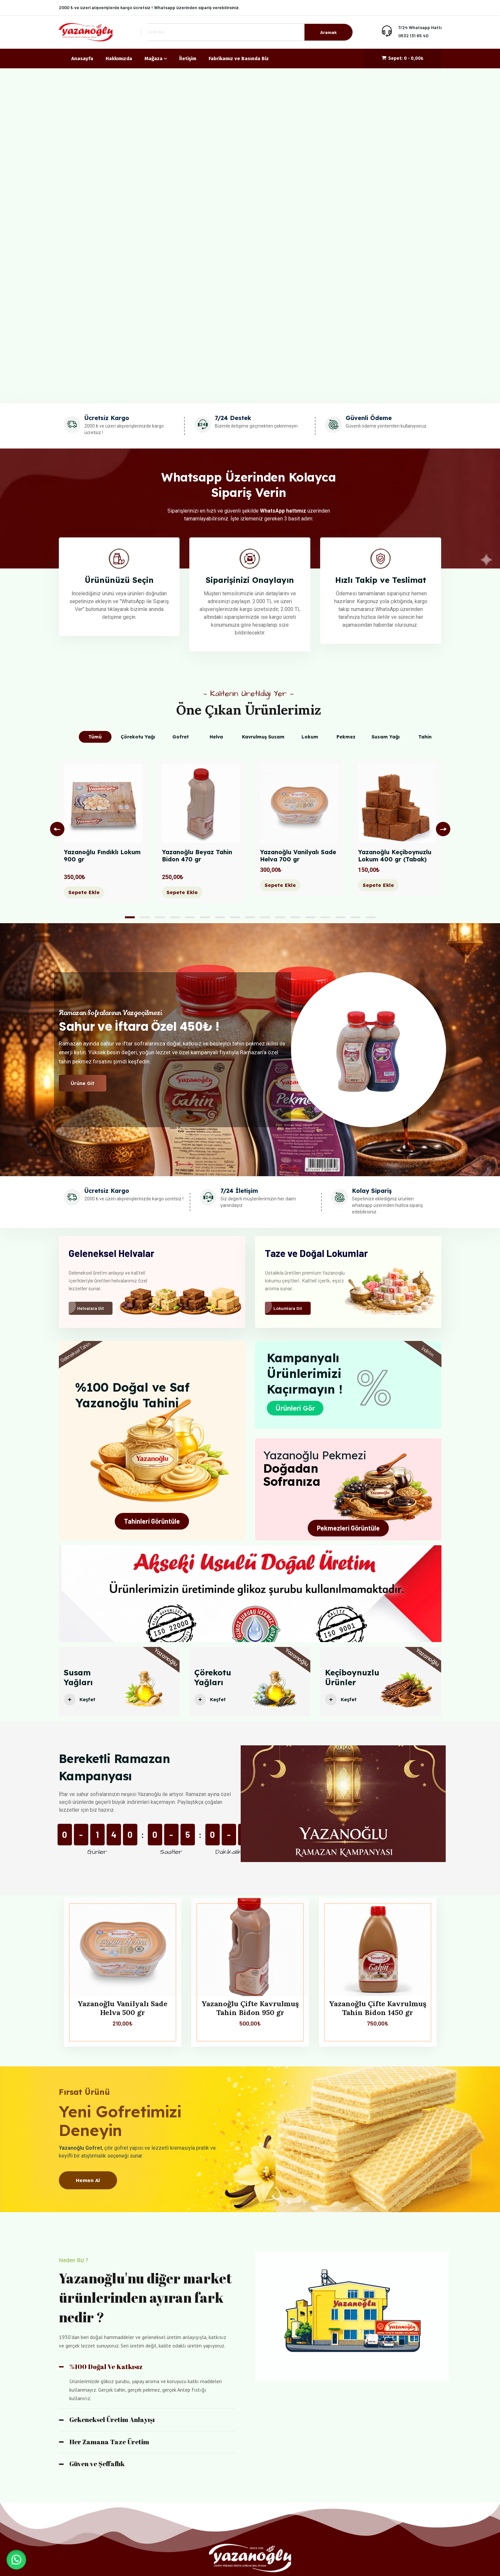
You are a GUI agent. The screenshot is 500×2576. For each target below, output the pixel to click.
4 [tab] (175, 917)
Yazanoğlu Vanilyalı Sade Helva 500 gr (122, 2008)
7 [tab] (220, 917)
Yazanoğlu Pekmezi (314, 1455)
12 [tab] (295, 917)
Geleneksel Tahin (75, 1352)
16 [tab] (355, 917)
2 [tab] (145, 917)
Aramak (328, 32)
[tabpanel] (103, 836)
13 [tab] (310, 917)
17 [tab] (370, 917)
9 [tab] (250, 917)
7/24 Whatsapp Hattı (419, 27)
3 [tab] (160, 917)
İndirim (427, 1351)
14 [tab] (325, 917)
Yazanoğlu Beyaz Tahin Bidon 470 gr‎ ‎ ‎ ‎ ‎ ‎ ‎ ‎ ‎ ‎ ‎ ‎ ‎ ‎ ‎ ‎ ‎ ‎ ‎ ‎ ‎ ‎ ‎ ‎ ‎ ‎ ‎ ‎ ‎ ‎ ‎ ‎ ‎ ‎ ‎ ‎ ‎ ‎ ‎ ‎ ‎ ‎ (201, 859)
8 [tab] (235, 917)
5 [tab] (190, 917)
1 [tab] (130, 917)
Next (443, 829)
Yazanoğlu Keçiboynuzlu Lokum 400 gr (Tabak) (394, 855)
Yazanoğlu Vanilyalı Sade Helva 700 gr (298, 855)
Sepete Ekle (84, 892)
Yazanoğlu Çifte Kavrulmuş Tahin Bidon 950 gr (250, 2008)
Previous (57, 829)
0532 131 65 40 (413, 35)
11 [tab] (280, 917)
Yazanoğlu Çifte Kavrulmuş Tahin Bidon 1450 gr (377, 2008)
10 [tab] (265, 917)
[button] (16, 2559)
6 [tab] (205, 917)
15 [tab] (340, 917)
